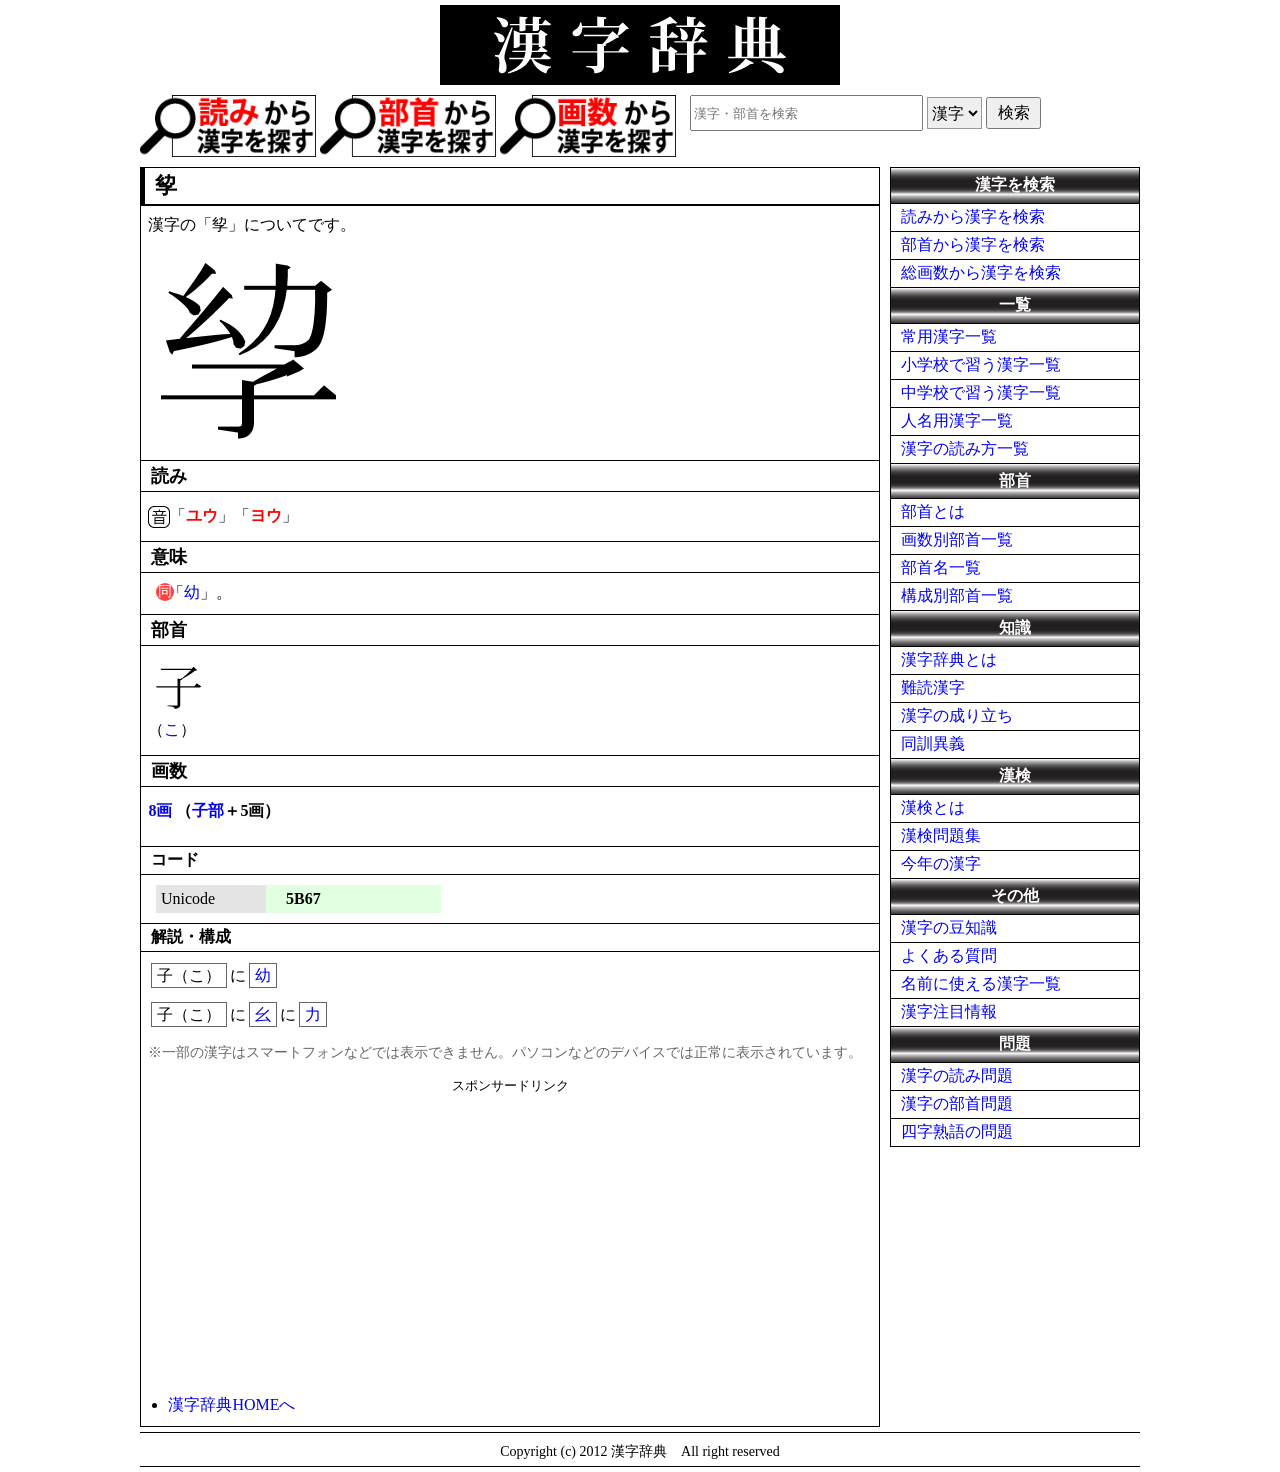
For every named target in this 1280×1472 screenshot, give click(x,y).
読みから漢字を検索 (973, 216)
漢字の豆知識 (949, 927)
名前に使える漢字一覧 (981, 983)
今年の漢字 (941, 863)
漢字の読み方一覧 (965, 448)
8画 (160, 810)
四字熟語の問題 (957, 1131)
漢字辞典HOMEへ (231, 1404)
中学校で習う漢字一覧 (981, 392)
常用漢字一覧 (949, 336)
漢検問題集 (941, 835)
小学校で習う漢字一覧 (981, 364)
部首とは (933, 511)
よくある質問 (949, 955)
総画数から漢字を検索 (981, 272)
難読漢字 (933, 687)
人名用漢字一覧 (957, 420)
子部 (208, 810)
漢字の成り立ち (957, 715)
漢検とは (933, 807)
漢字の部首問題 (957, 1103)
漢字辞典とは (949, 659)
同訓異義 (933, 743)
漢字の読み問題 (957, 1075)
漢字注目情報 (949, 1011)
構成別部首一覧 (957, 595)
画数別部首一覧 (957, 539)
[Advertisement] (510, 1235)
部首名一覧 (941, 567)
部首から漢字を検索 (973, 244)
